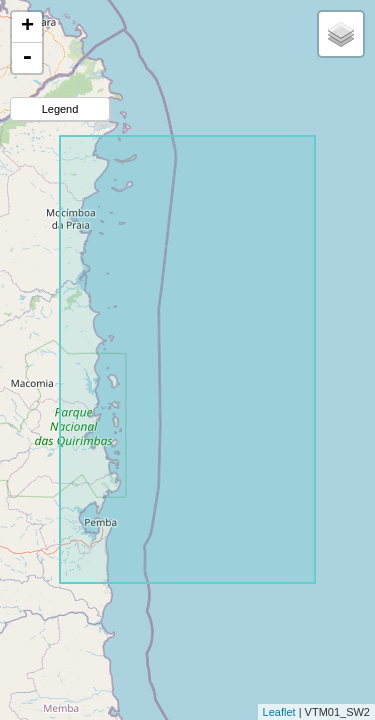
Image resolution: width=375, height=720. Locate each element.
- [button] (27, 58)
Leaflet (279, 712)
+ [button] (27, 27)
